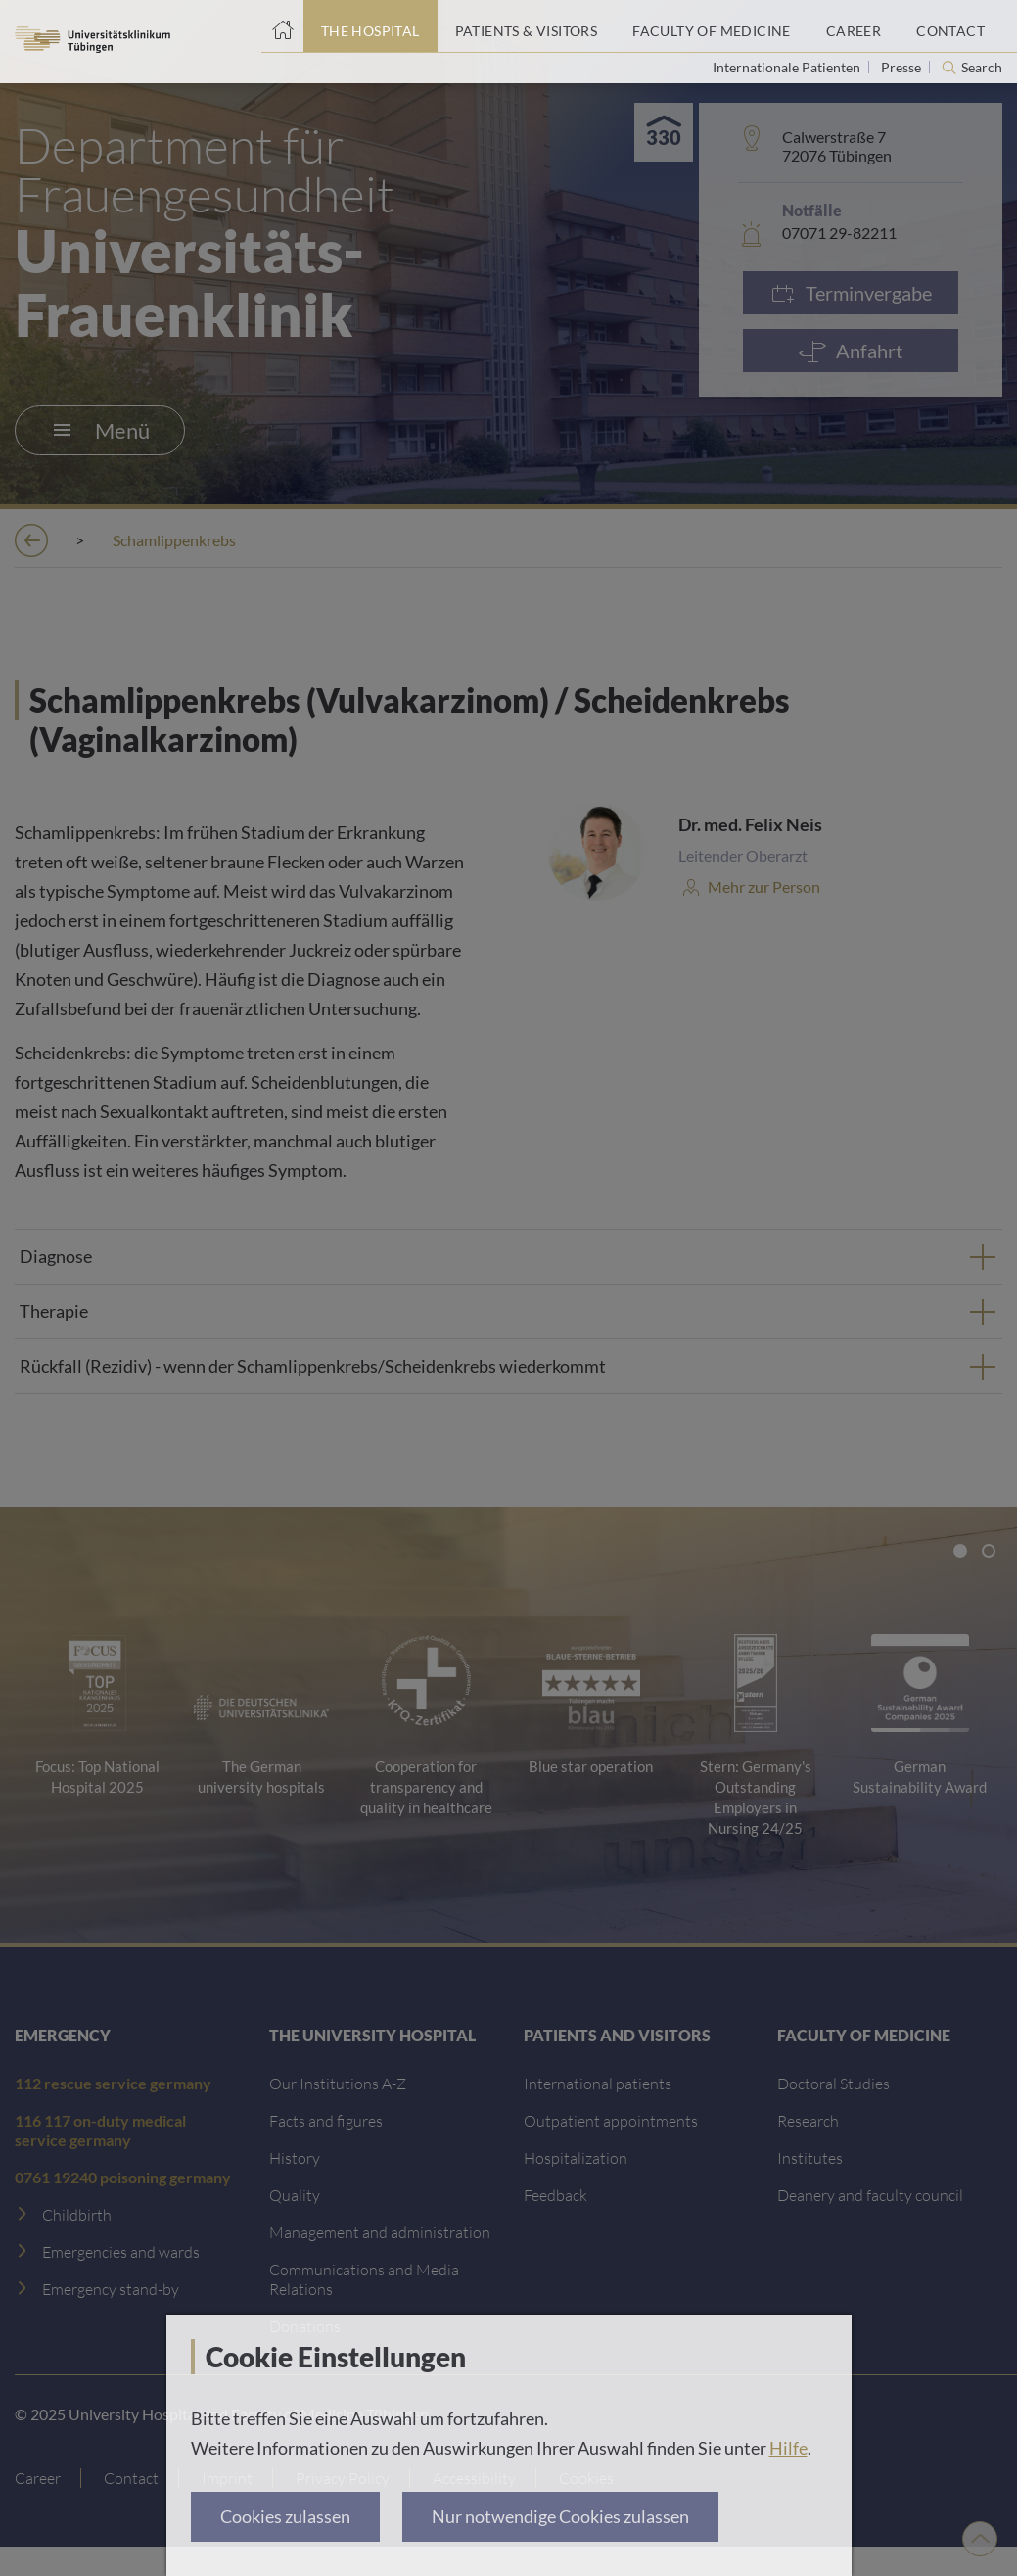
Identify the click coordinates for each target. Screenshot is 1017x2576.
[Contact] (950, 26)
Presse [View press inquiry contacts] (902, 67)
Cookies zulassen (285, 2516)
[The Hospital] (370, 26)
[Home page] (282, 26)
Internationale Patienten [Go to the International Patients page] (788, 67)
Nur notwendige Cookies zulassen (560, 2516)
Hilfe (788, 2448)
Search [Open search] (981, 67)
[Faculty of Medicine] (712, 26)
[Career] (854, 26)
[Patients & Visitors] (527, 26)
